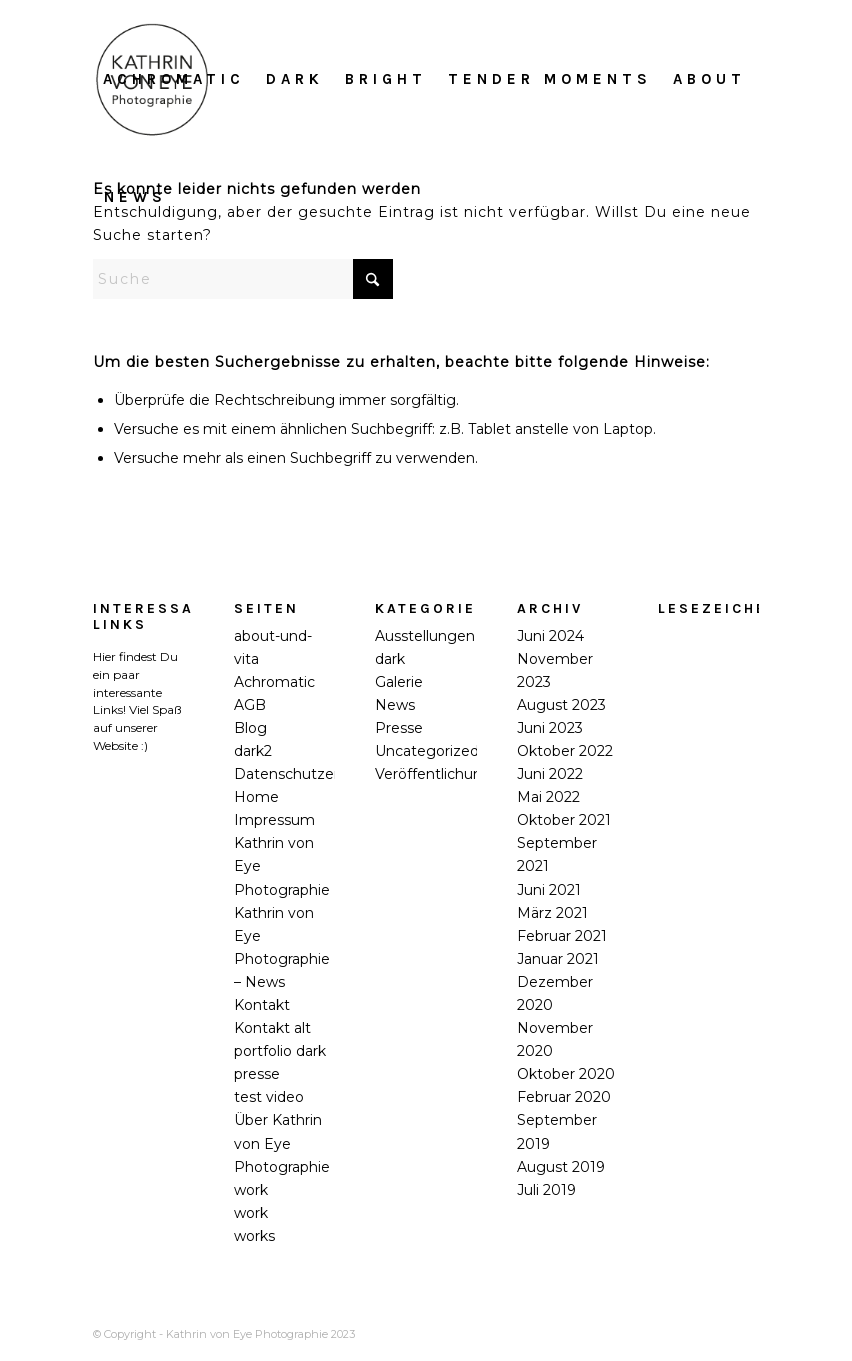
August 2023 (561, 705)
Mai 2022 (548, 797)
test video (269, 1097)
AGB (250, 705)
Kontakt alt (272, 1028)
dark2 (253, 751)
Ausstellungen (425, 636)
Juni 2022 (550, 774)
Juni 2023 (550, 728)
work (251, 1190)
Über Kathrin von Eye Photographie (282, 1143)
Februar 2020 (564, 1097)
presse (257, 1074)
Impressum (274, 820)
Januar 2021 (558, 959)
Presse (399, 728)
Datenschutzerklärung (312, 774)
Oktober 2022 (565, 751)
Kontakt (262, 1005)
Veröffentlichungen (442, 774)
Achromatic (274, 682)
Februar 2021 (562, 936)
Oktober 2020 (566, 1074)
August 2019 (561, 1167)
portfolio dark (280, 1051)
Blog (250, 728)
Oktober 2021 (564, 820)
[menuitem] (174, 79)
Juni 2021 (549, 890)
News (395, 705)
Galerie (399, 682)
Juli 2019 (546, 1190)
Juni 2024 (550, 636)
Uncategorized (427, 751)
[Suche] (243, 279)
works (254, 1236)
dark (390, 659)
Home (256, 797)
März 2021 (552, 913)
